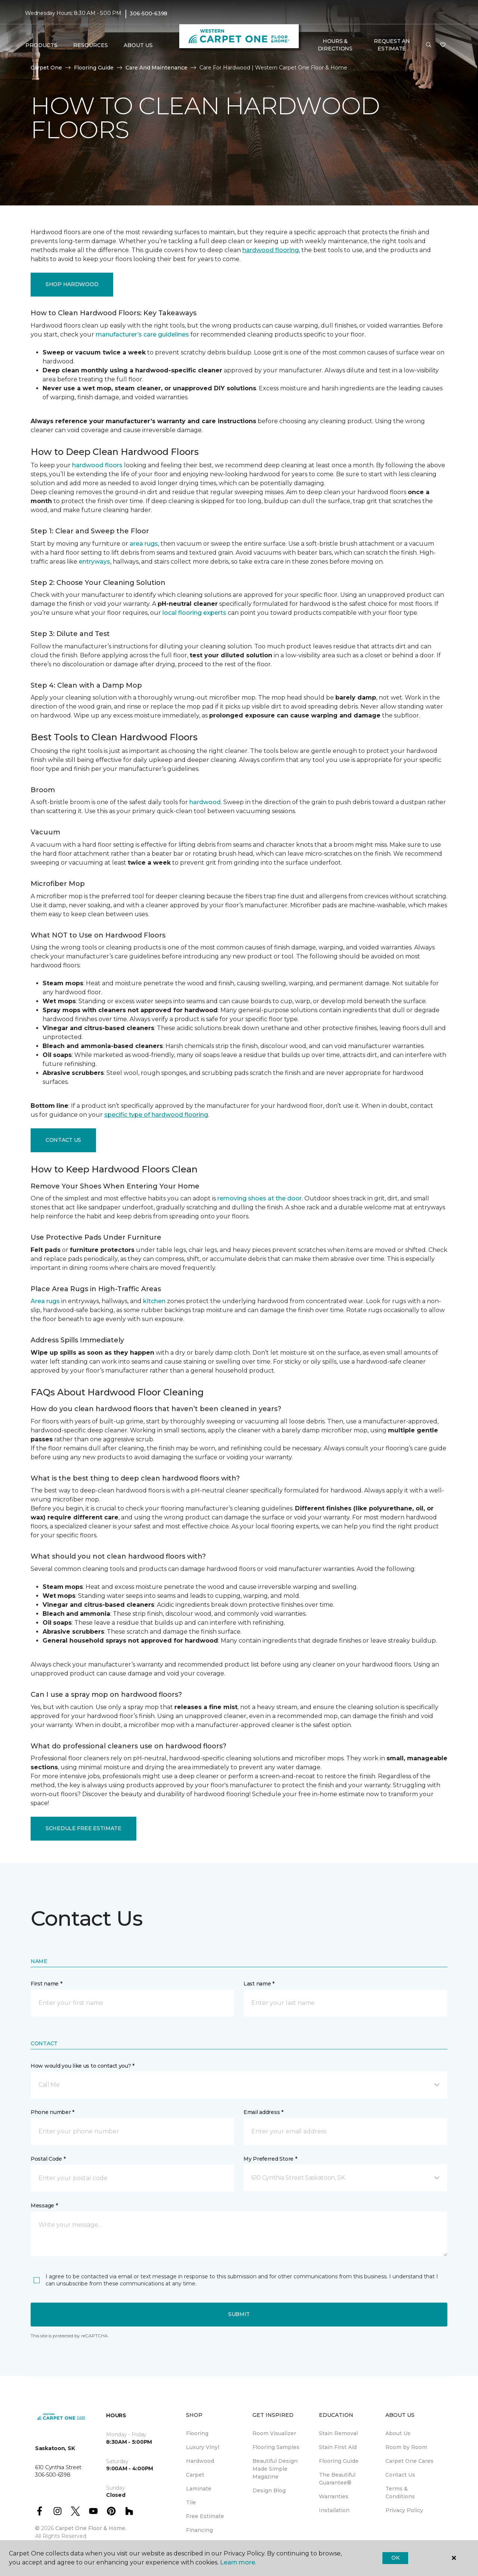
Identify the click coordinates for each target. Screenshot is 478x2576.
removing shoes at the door (259, 1198)
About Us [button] (138, 45)
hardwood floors (97, 465)
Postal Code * (48, 2158)
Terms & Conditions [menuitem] (400, 2492)
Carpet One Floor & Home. (90, 2528)
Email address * (263, 2112)
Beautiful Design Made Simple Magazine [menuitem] (275, 2469)
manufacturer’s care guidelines (142, 334)
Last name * (258, 1983)
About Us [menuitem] (397, 2433)
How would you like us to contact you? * (82, 2065)
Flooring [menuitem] (197, 2433)
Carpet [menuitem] (195, 2474)
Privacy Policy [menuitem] (404, 2510)
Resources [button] (90, 45)
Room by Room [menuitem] (406, 2447)
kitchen (154, 1301)
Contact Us (63, 1140)
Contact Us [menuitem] (400, 2474)
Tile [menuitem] (191, 2502)
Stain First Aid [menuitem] (338, 2447)
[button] (429, 45)
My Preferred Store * (270, 2158)
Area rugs (45, 1301)
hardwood (205, 802)
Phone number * (52, 2112)
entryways (94, 561)
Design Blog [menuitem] (269, 2490)
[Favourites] (443, 45)
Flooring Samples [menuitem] (275, 2447)
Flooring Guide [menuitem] (338, 2461)
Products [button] (41, 45)
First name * (46, 1983)
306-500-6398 (148, 13)
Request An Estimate (392, 45)
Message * (44, 2205)
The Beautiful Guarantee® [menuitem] (337, 2478)
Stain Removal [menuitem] (338, 2433)
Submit (239, 2314)
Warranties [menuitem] (333, 2496)
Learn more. (238, 2562)
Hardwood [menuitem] (200, 2461)
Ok (395, 2557)
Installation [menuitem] (334, 2510)
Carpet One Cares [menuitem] (409, 2461)
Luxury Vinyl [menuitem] (202, 2447)
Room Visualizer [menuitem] (274, 2433)
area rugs (144, 543)
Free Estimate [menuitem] (205, 2516)
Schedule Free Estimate (83, 1828)
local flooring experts (194, 612)
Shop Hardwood (72, 284)
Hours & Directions (335, 45)
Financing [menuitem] (199, 2530)
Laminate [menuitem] (198, 2488)
